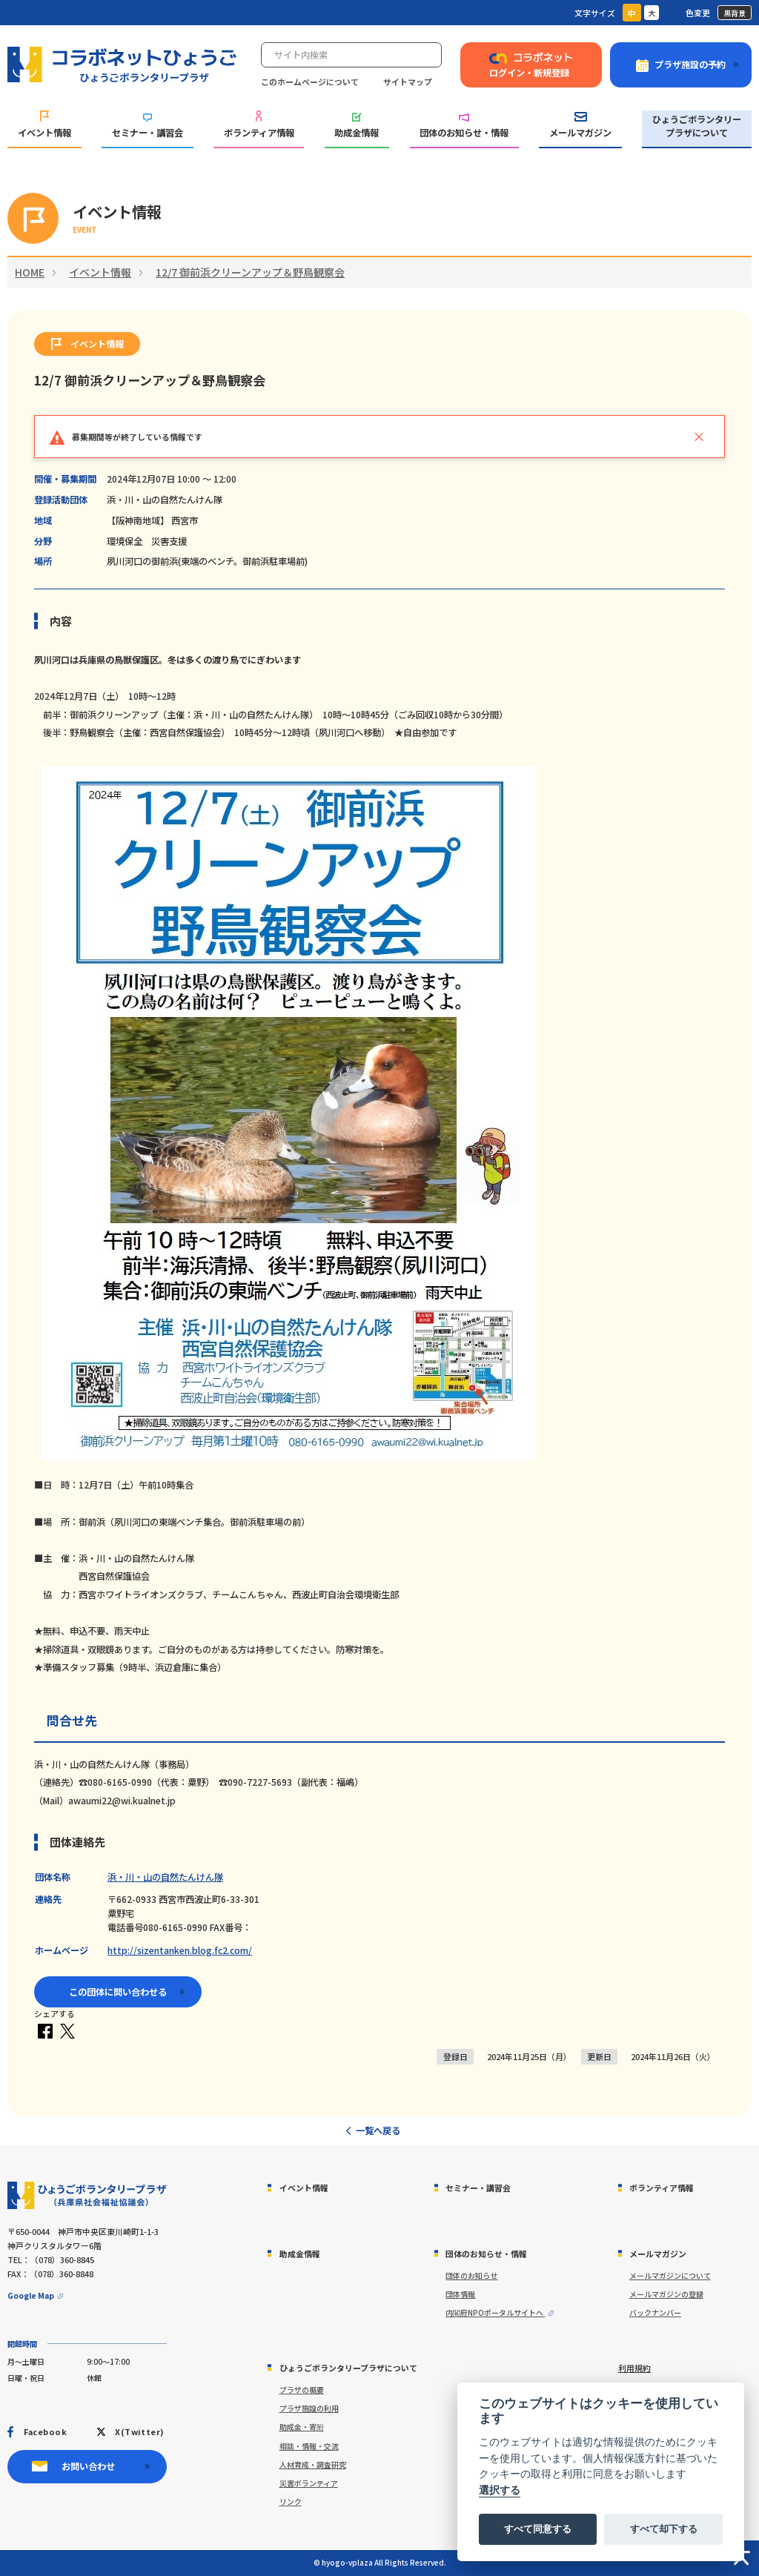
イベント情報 (44, 124)
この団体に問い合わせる (118, 1992)
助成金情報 (356, 126)
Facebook (45, 2431)
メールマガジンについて (670, 2275)
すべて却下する (663, 2528)
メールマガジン (580, 125)
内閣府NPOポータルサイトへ (495, 2312)
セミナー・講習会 (147, 126)
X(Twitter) (139, 2431)
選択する (499, 2490)
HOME (29, 272)
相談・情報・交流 (309, 2445)
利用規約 (634, 2368)
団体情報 (460, 2293)
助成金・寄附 (301, 2426)
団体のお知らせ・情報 (464, 126)
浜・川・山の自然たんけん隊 (165, 1877)
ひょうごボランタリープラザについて (696, 126)
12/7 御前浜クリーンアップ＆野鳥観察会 (250, 272)
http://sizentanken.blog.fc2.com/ (179, 1950)
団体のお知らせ (471, 2275)
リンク (290, 2501)
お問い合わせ (88, 2466)
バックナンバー (655, 2312)
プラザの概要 (301, 2389)
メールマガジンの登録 (666, 2293)
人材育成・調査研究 (312, 2464)
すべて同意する (537, 2528)
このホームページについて (310, 81)
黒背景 (734, 13)
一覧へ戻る (378, 2130)
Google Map (30, 2295)
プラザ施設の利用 (309, 2408)
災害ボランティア (308, 2483)
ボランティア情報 (259, 125)
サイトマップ (407, 81)
